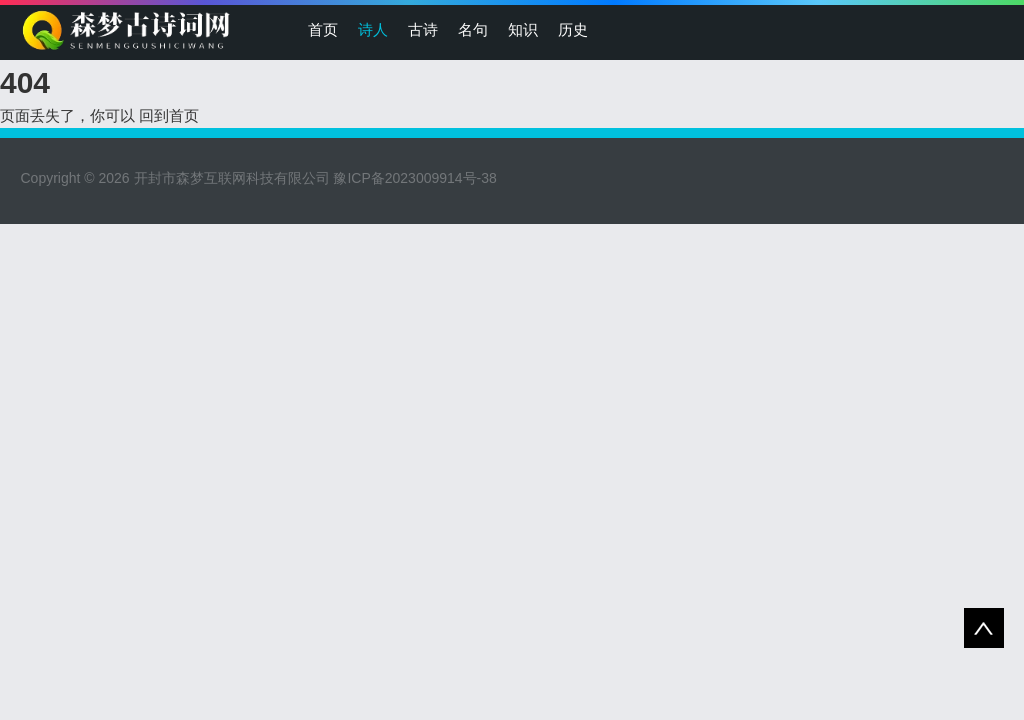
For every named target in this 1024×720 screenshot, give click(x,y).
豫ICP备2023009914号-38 (414, 178)
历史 (573, 29)
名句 (473, 29)
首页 (323, 29)
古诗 (423, 29)
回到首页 (169, 115)
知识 (523, 29)
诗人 (373, 29)
